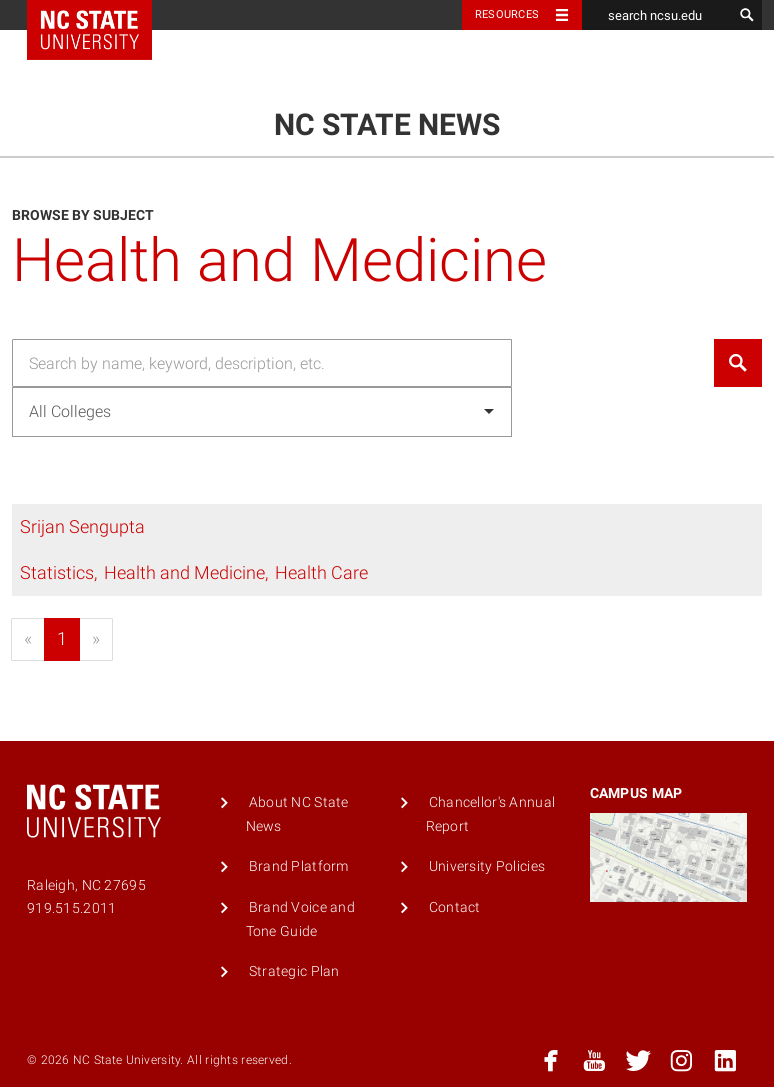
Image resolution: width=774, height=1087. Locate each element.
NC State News (387, 124)
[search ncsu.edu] (657, 15)
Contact (455, 907)
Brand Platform (299, 866)
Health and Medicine (184, 572)
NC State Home (102, 15)
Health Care (321, 572)
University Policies (487, 866)
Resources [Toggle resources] (507, 14)
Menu (707, 67)
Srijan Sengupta (82, 526)
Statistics (57, 572)
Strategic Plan (294, 971)
